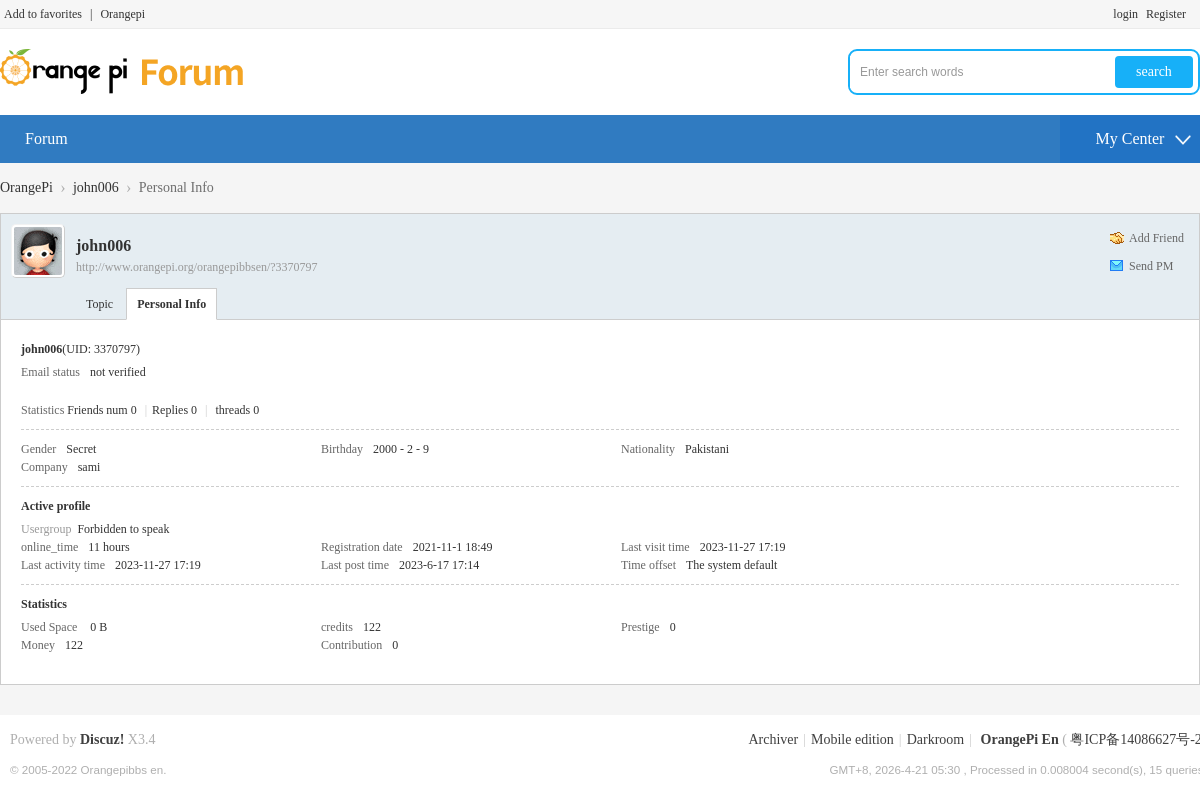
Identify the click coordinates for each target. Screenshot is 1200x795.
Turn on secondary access (1195, 14)
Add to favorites (43, 14)
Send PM (1151, 266)
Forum (46, 138)
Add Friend (1156, 238)
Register (1166, 14)
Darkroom (936, 739)
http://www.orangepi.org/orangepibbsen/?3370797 (197, 267)
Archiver (773, 739)
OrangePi (26, 187)
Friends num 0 (101, 410)
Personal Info (171, 304)
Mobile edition (852, 739)
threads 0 (238, 410)
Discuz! (102, 739)
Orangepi (122, 14)
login (1125, 14)
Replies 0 (174, 410)
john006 (96, 187)
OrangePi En (1020, 739)
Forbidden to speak (123, 529)
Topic (99, 304)
